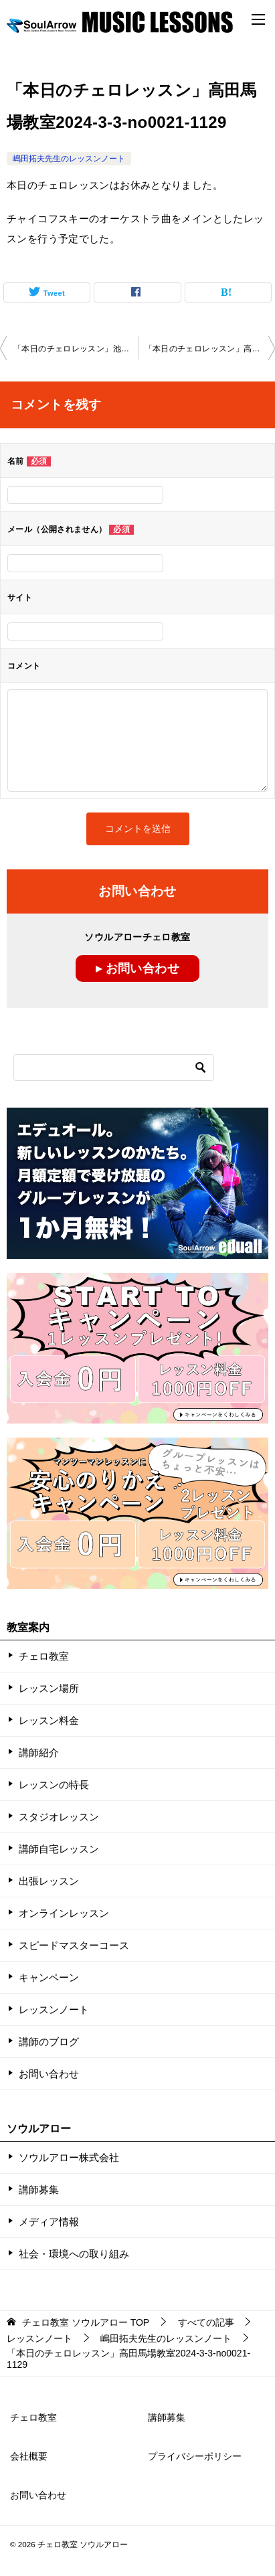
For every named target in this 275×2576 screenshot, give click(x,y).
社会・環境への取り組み (74, 2253)
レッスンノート (54, 2009)
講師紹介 (39, 1752)
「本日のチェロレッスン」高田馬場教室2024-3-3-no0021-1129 (210, 348)
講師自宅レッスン (59, 1849)
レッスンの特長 (54, 1784)
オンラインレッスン (64, 1913)
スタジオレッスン (59, 1816)
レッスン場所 (49, 1688)
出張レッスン (49, 1881)
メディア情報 (49, 2221)
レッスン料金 (49, 1720)
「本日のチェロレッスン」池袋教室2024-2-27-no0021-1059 (75, 348)
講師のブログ (49, 2041)
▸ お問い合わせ (137, 968)
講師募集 (39, 2189)
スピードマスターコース (74, 1945)
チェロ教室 (44, 1656)
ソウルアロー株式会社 (69, 2157)
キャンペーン (49, 1977)
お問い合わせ (49, 2073)
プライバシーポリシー (195, 2456)
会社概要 (29, 2456)
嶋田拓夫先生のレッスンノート (69, 158)
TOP (85, 2322)
